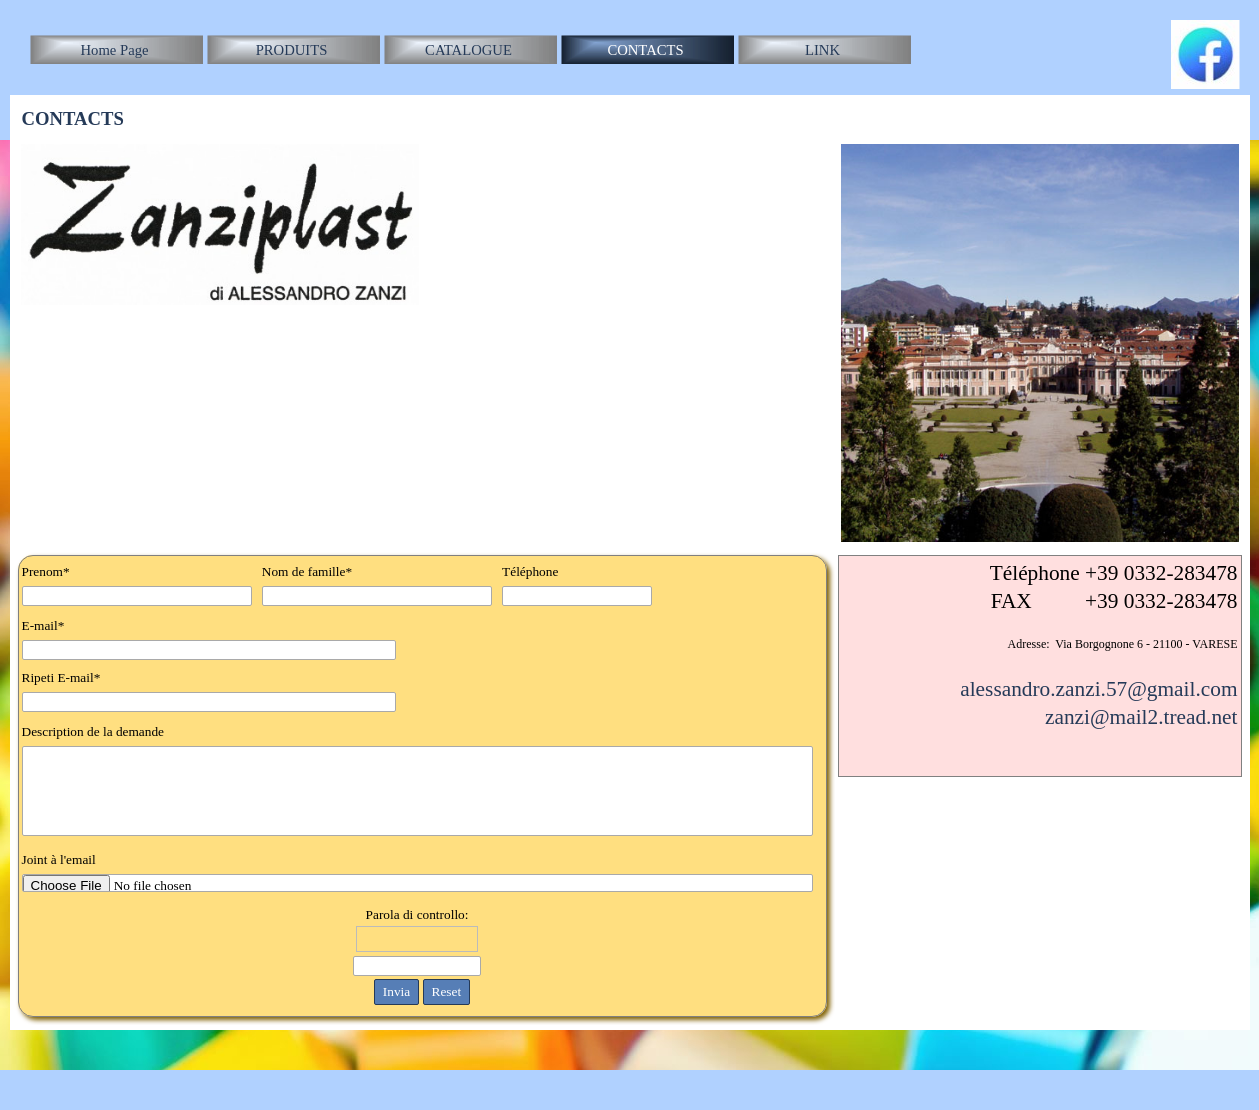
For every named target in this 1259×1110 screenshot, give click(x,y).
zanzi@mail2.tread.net (1141, 717)
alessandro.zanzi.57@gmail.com (1098, 689)
